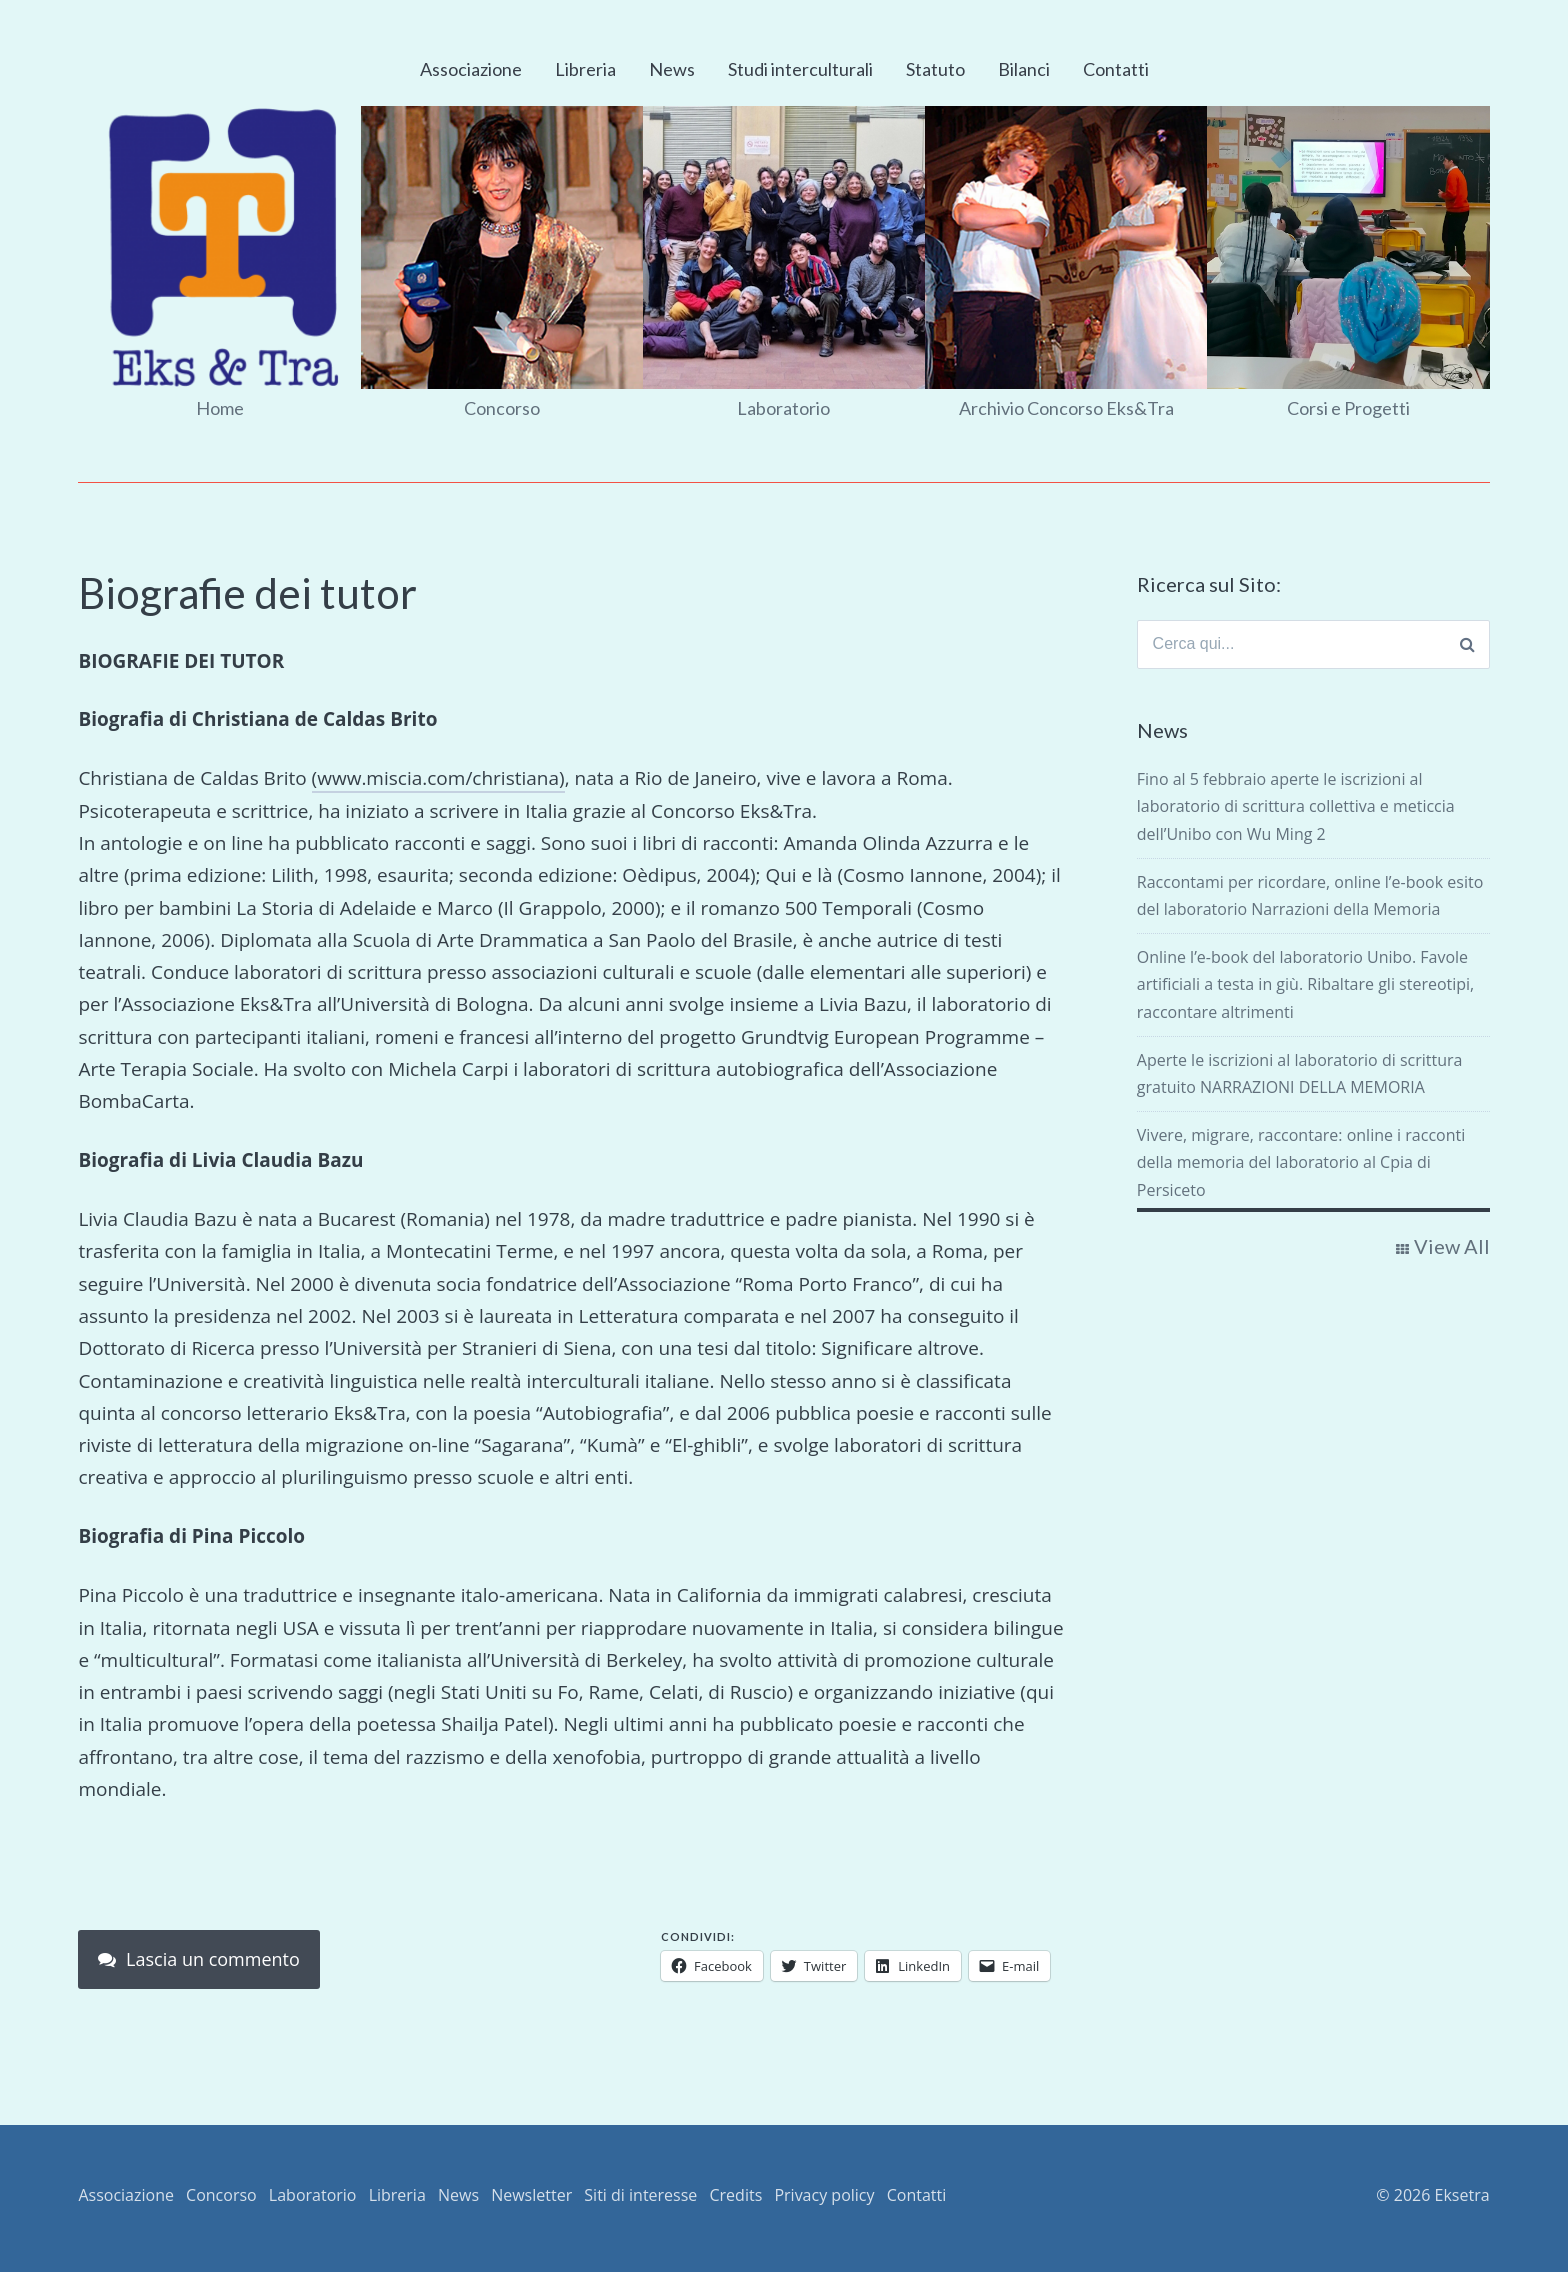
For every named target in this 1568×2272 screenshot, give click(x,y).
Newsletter (531, 2195)
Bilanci (1024, 69)
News (672, 69)
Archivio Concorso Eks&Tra (1066, 408)
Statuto (935, 69)
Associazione (471, 69)
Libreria (585, 69)
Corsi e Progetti (1348, 408)
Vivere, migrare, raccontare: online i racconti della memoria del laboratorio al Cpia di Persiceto (1301, 1162)
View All (1452, 1246)
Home (220, 408)
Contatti (1116, 69)
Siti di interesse (640, 2195)
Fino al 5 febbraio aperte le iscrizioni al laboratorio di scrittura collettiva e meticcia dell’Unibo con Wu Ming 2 (1296, 807)
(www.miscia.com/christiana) (438, 778)
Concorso (502, 408)
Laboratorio (783, 408)
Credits (736, 2195)
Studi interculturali (800, 69)
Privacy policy (824, 2195)
